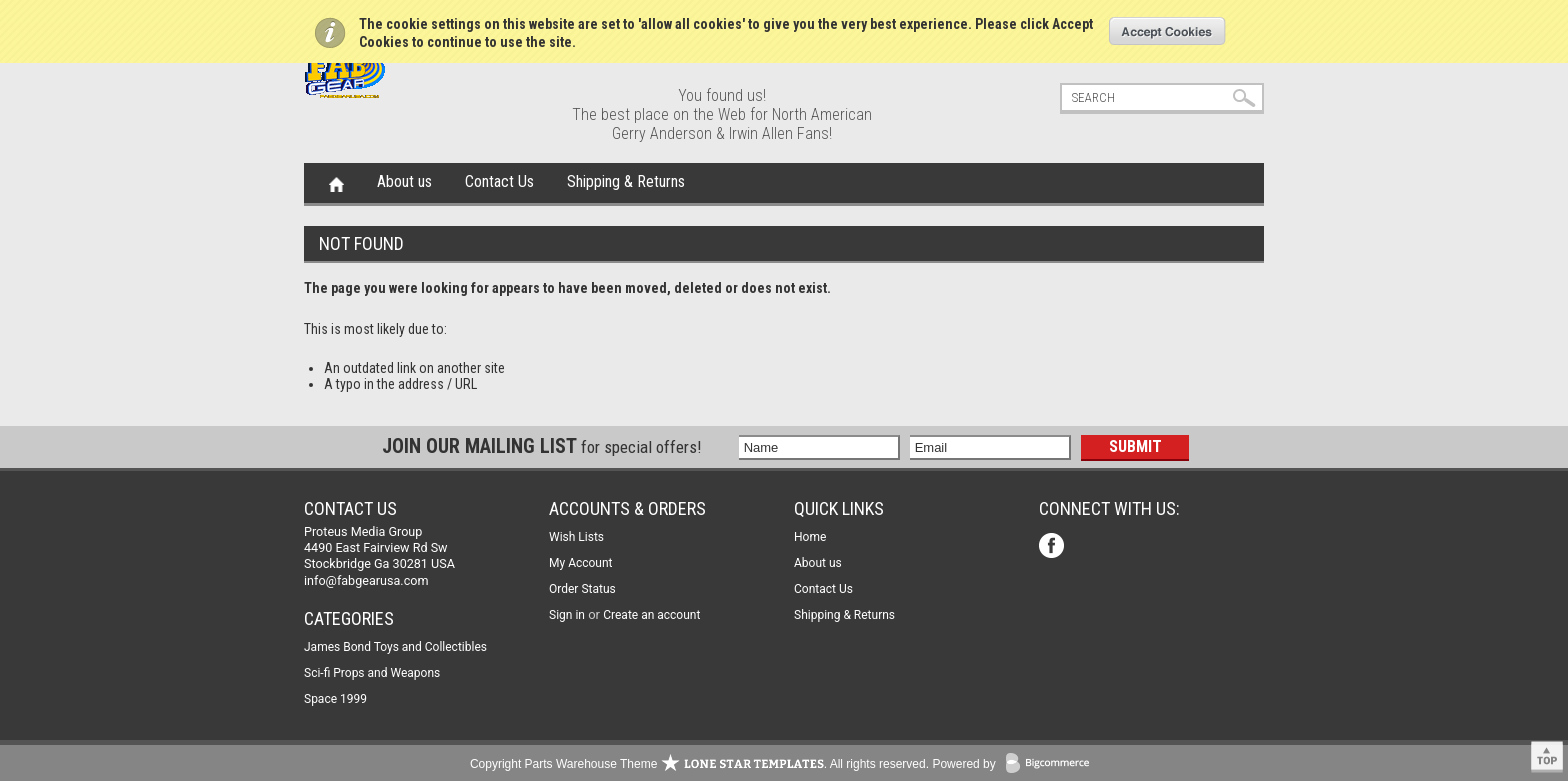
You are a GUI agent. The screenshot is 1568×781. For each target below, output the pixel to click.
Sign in (567, 615)
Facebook (1053, 547)
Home (336, 183)
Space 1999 (335, 699)
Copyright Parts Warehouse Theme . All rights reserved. (699, 764)
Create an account (651, 615)
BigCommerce (1052, 764)
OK (1167, 31)
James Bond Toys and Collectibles (395, 647)
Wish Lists (576, 537)
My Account (581, 563)
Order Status (582, 589)
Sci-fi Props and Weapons (372, 673)
